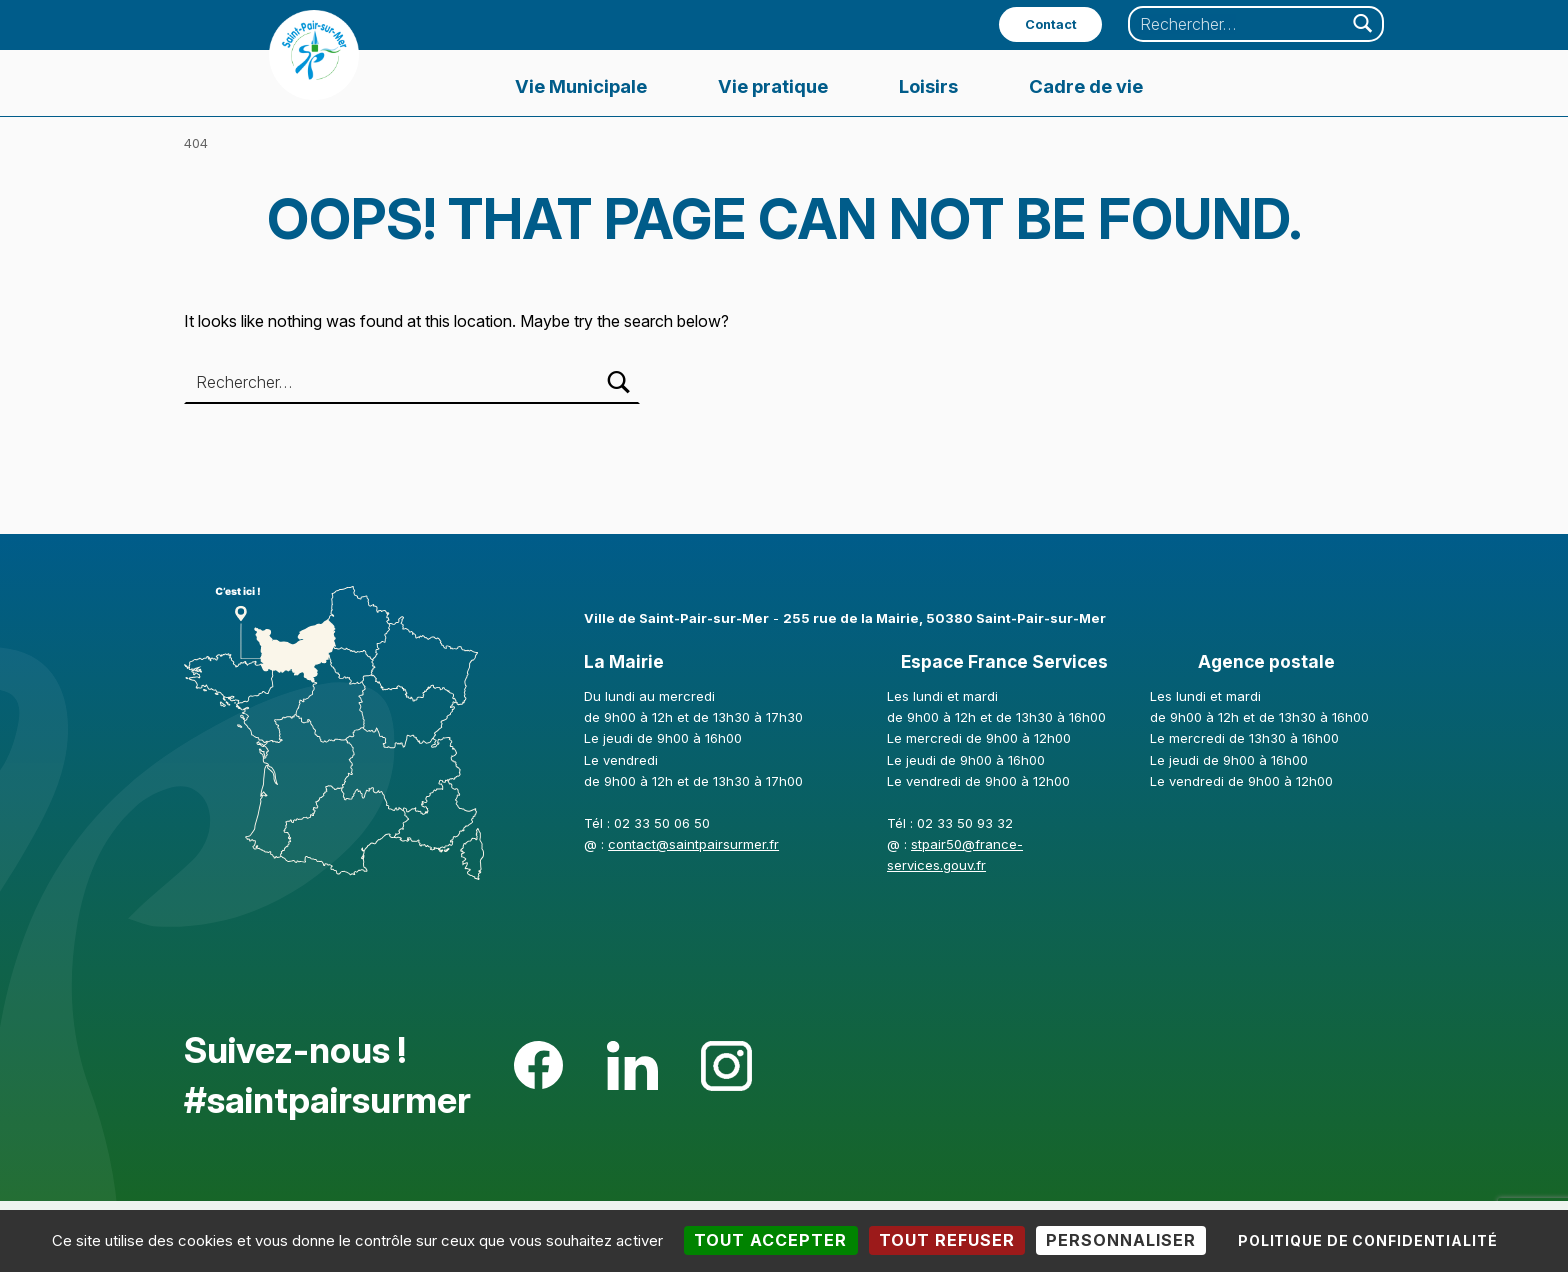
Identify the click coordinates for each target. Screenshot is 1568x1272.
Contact (1051, 24)
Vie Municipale (581, 86)
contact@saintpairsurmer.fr (693, 844)
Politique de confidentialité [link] (1368, 1240)
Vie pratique (773, 86)
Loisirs (928, 86)
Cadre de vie (1086, 86)
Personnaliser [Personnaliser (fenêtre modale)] (1121, 1240)
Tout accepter (770, 1240)
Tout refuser (947, 1240)
